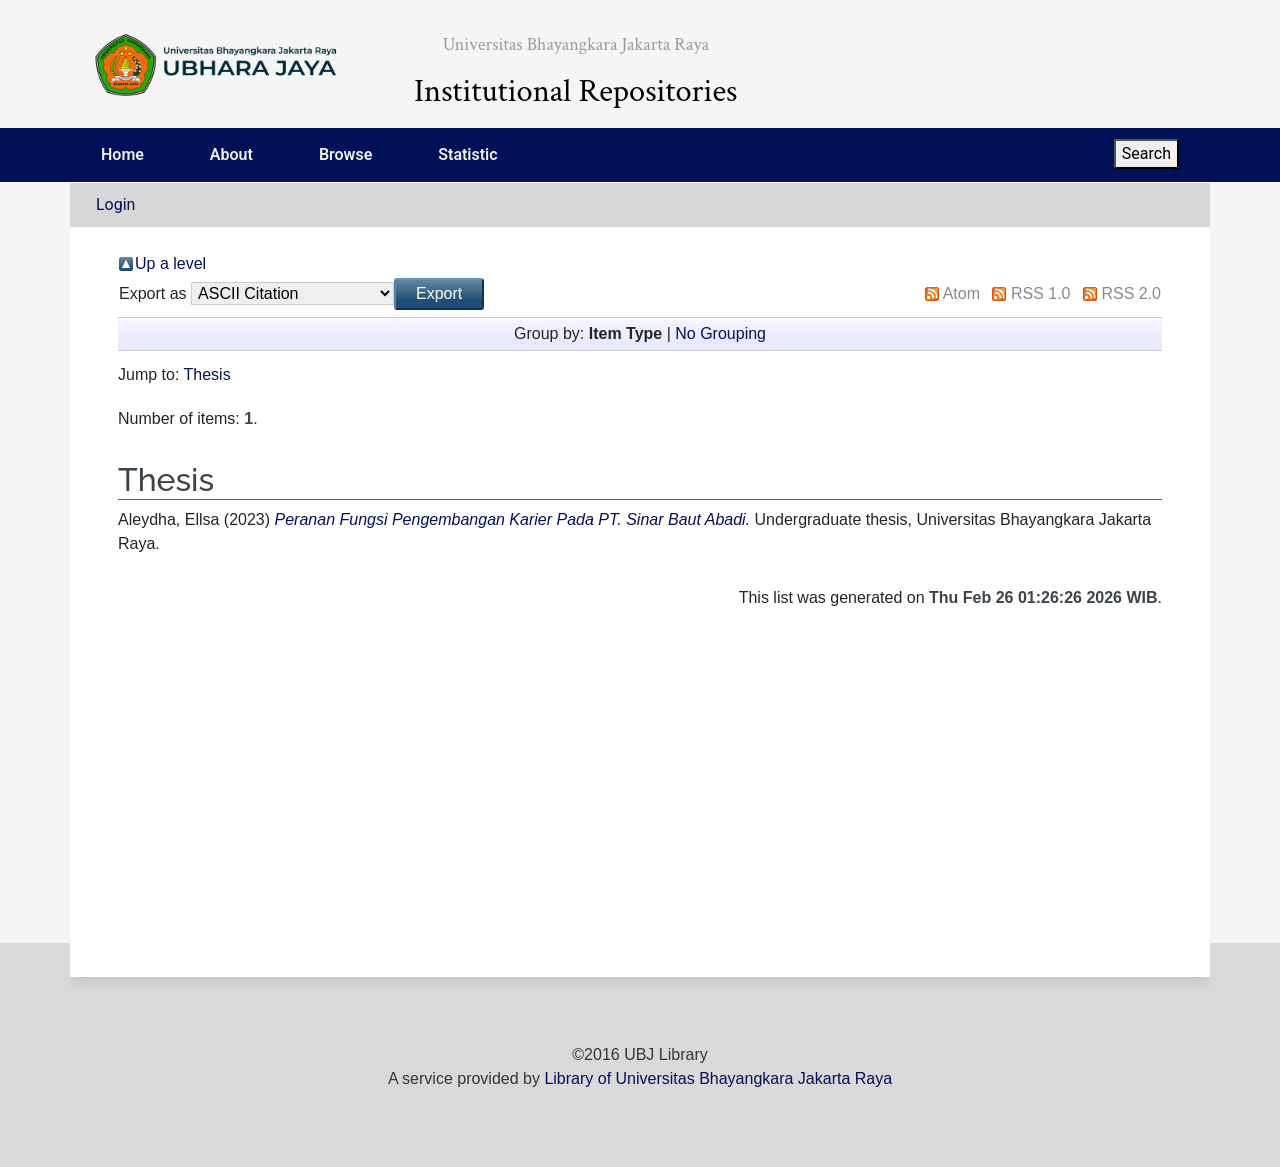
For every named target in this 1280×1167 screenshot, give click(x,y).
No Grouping (720, 333)
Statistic (467, 154)
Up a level (170, 263)
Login (115, 204)
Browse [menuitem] (345, 154)
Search (1146, 153)
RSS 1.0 (1041, 293)
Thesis (207, 374)
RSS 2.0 (1131, 293)
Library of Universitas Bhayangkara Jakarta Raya (718, 1078)
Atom (961, 293)
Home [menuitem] (122, 154)
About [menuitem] (231, 154)
